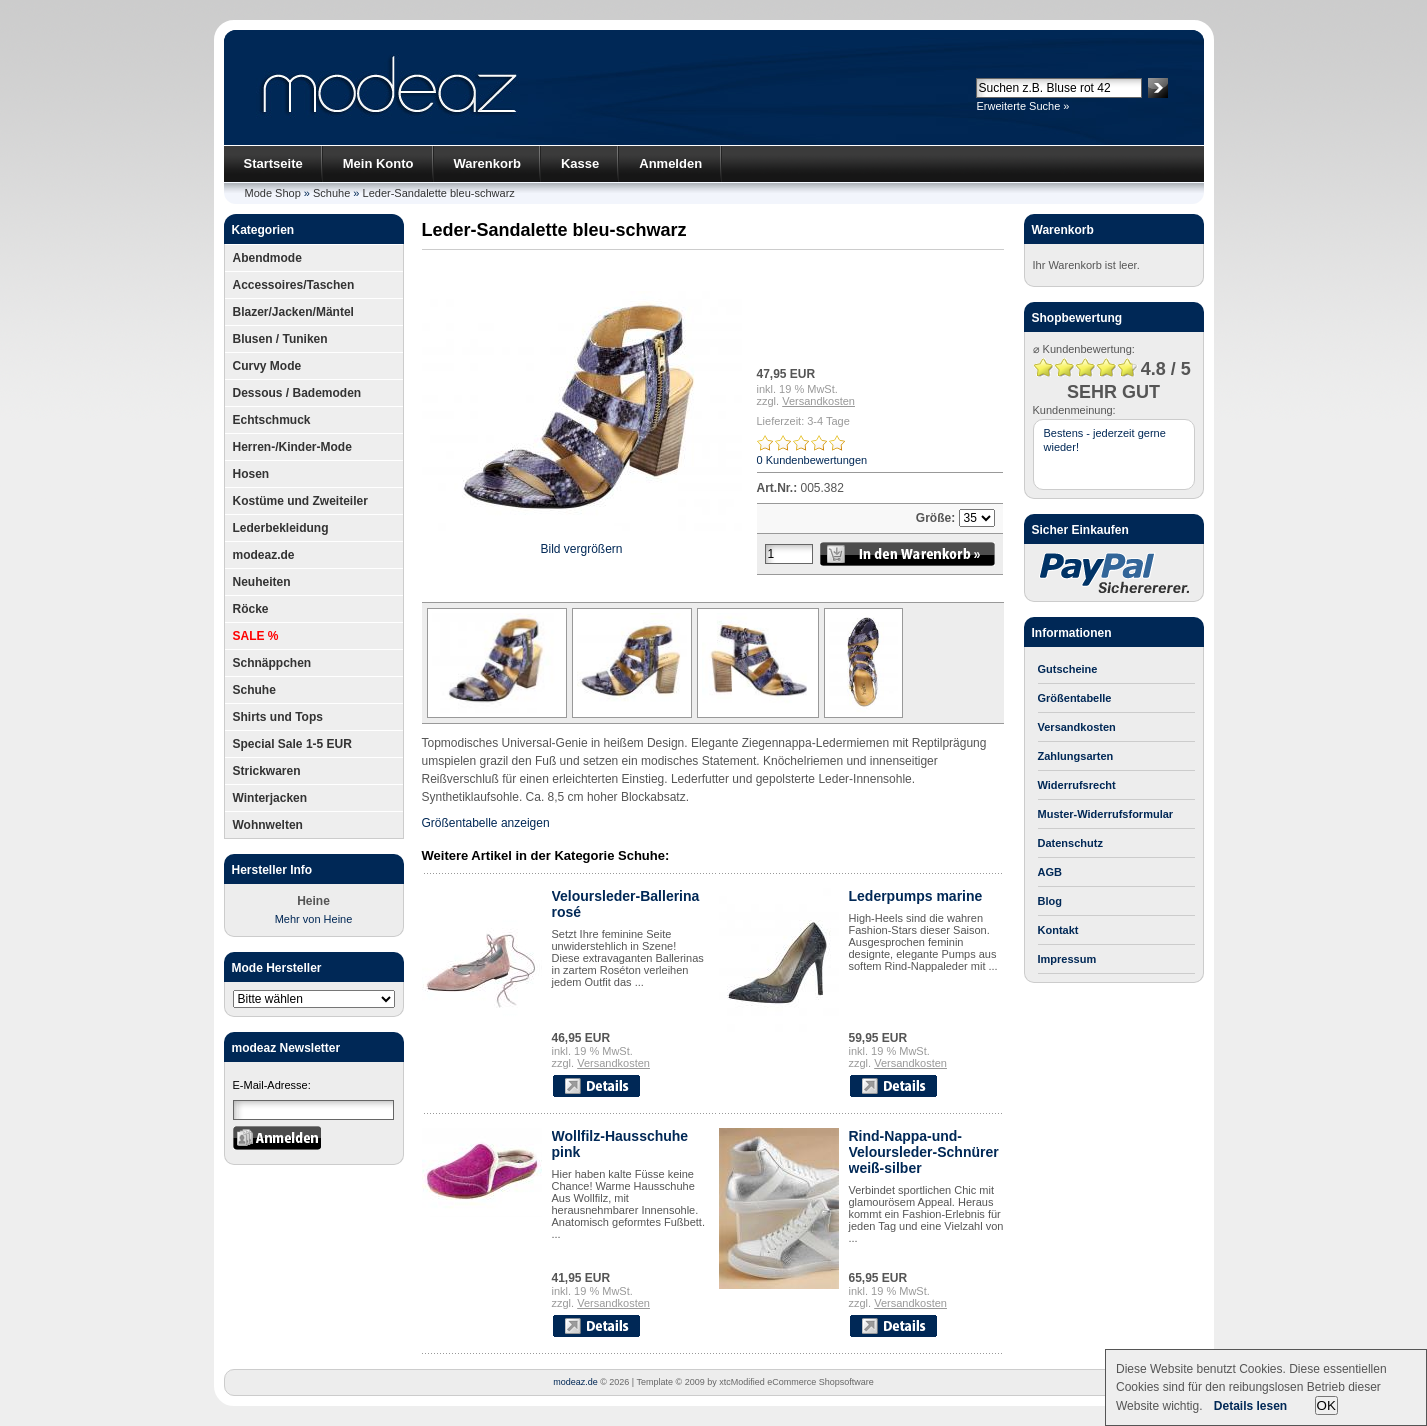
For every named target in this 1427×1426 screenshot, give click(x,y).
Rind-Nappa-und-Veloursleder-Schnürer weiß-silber (924, 1152)
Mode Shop (273, 193)
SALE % (256, 636)
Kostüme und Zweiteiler (300, 501)
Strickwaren (267, 771)
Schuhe (331, 193)
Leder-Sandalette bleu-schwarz (439, 193)
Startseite (273, 163)
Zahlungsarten (1076, 756)
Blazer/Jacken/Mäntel (293, 312)
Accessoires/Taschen (294, 285)
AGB (1050, 872)
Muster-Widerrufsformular (1106, 814)
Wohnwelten (268, 825)
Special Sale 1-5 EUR (292, 744)
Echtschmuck (272, 420)
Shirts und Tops (278, 717)
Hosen (251, 474)
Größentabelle (1075, 698)
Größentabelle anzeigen (486, 823)
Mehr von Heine (314, 919)
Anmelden (670, 163)
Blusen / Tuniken (280, 339)
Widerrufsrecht (1077, 785)
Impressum (1067, 959)
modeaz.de (264, 555)
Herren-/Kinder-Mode (292, 447)
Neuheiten (262, 582)
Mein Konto (378, 163)
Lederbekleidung (281, 528)
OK (1326, 1405)
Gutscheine (1068, 669)
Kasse (580, 163)
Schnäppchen (272, 663)
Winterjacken (270, 798)
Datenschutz (1070, 843)
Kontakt (1058, 930)
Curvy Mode (267, 366)
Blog (1050, 901)
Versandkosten (818, 401)
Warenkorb (487, 163)
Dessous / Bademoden (297, 393)
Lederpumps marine (916, 896)
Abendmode (267, 258)
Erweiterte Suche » (1023, 106)
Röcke (251, 609)
